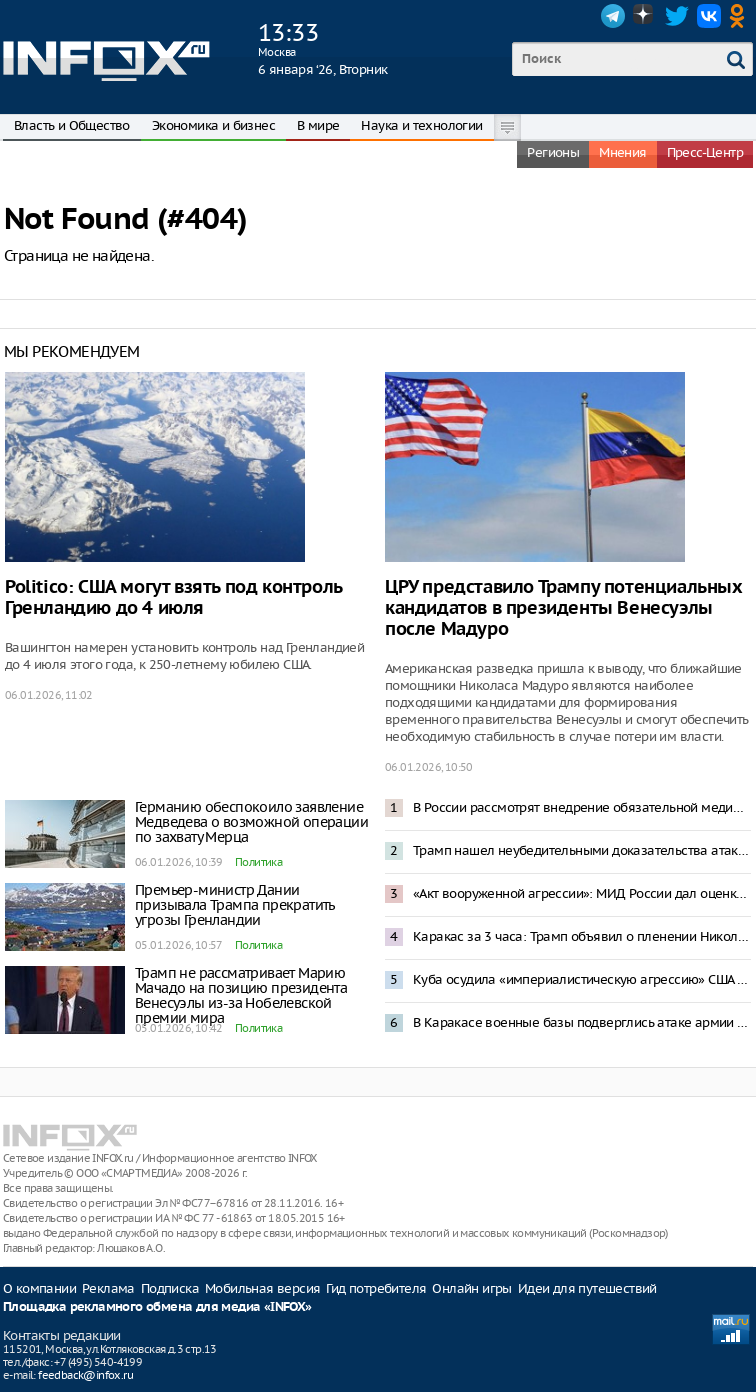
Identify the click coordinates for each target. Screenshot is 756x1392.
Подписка (170, 1288)
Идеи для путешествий (587, 1288)
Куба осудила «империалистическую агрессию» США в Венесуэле (582, 979)
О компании (39, 1288)
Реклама (108, 1288)
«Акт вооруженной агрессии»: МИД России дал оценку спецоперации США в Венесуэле (582, 893)
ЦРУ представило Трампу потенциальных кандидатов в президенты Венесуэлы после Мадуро (564, 608)
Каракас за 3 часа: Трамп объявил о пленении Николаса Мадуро (582, 936)
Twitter (677, 16)
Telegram (613, 16)
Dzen (645, 16)
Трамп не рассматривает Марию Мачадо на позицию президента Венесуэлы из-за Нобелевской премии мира (241, 995)
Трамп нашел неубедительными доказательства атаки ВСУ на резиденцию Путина (582, 850)
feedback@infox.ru (85, 1375)
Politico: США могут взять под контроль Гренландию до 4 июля (173, 598)
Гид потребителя (376, 1288)
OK (741, 16)
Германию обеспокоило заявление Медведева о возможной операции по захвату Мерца (251, 822)
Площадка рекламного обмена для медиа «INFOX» (157, 1307)
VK (709, 16)
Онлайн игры (471, 1288)
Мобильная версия (262, 1288)
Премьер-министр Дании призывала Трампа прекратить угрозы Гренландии (235, 905)
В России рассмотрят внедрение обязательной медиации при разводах (582, 807)
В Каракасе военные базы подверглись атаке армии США (582, 1022)
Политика (258, 862)
